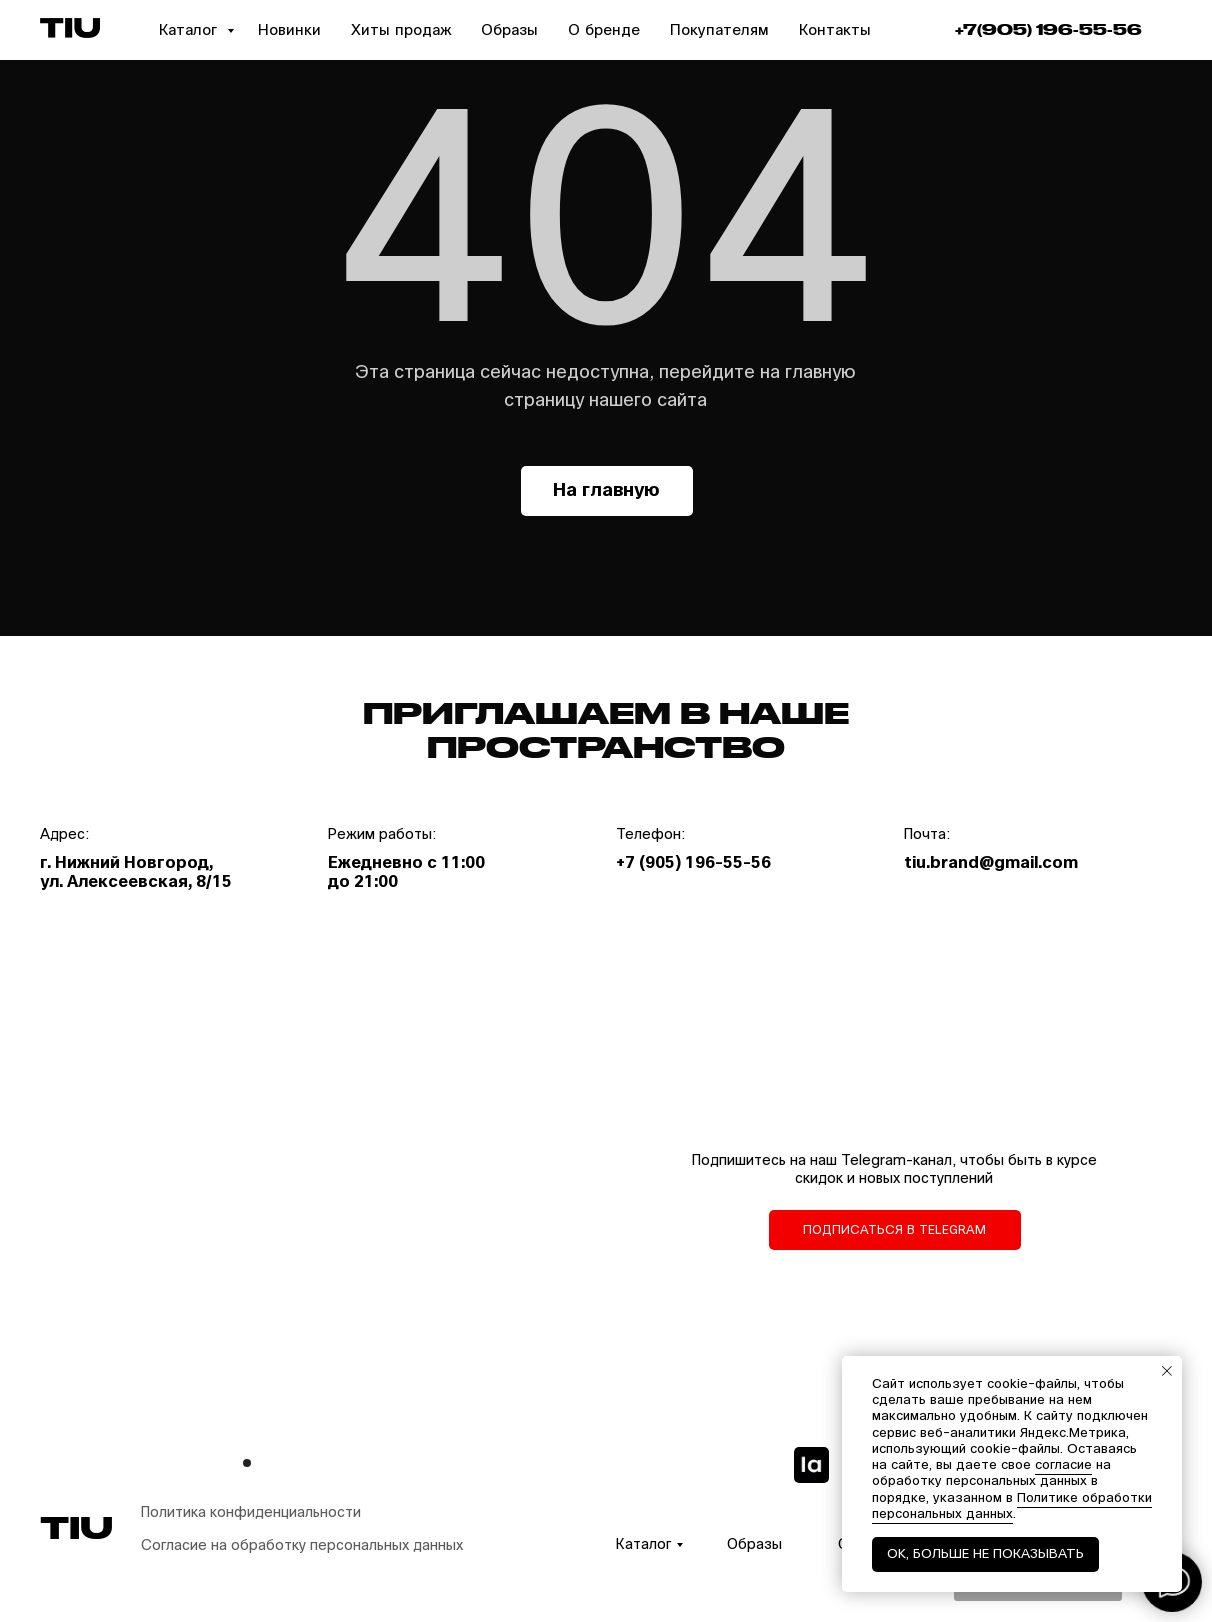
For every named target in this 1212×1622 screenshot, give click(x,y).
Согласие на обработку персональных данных (302, 1545)
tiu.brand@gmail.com (991, 863)
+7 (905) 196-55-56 (693, 863)
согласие (1063, 1465)
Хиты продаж (401, 30)
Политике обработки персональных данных (1012, 1506)
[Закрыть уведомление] (1167, 1371)
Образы (509, 30)
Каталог (190, 30)
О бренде (604, 30)
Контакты (835, 30)
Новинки (289, 30)
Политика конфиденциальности (251, 1512)
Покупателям (719, 30)
